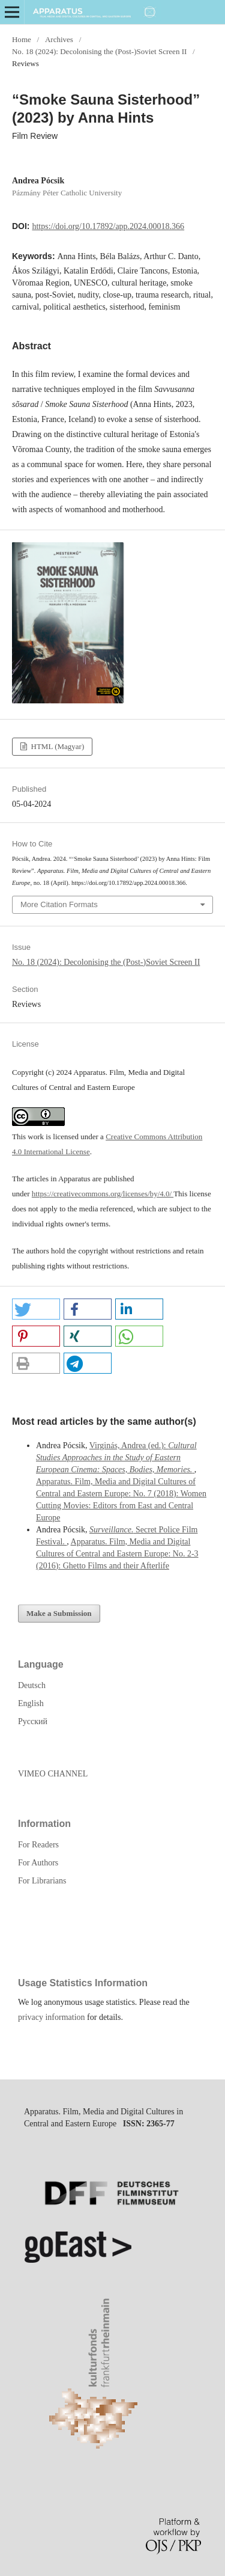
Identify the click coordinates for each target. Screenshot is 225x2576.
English (31, 1703)
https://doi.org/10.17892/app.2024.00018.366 (108, 226)
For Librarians (42, 1880)
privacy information (51, 2017)
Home (21, 39)
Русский (32, 1721)
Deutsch (32, 1685)
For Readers (38, 1844)
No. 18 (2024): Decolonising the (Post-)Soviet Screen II (99, 51)
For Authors (38, 1862)
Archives (59, 39)
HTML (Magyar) (56, 746)
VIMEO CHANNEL (53, 1773)
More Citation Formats (59, 904)
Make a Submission (59, 1613)
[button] (36, 1309)
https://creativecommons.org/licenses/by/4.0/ (102, 1193)
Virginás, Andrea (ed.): (116, 1457)
